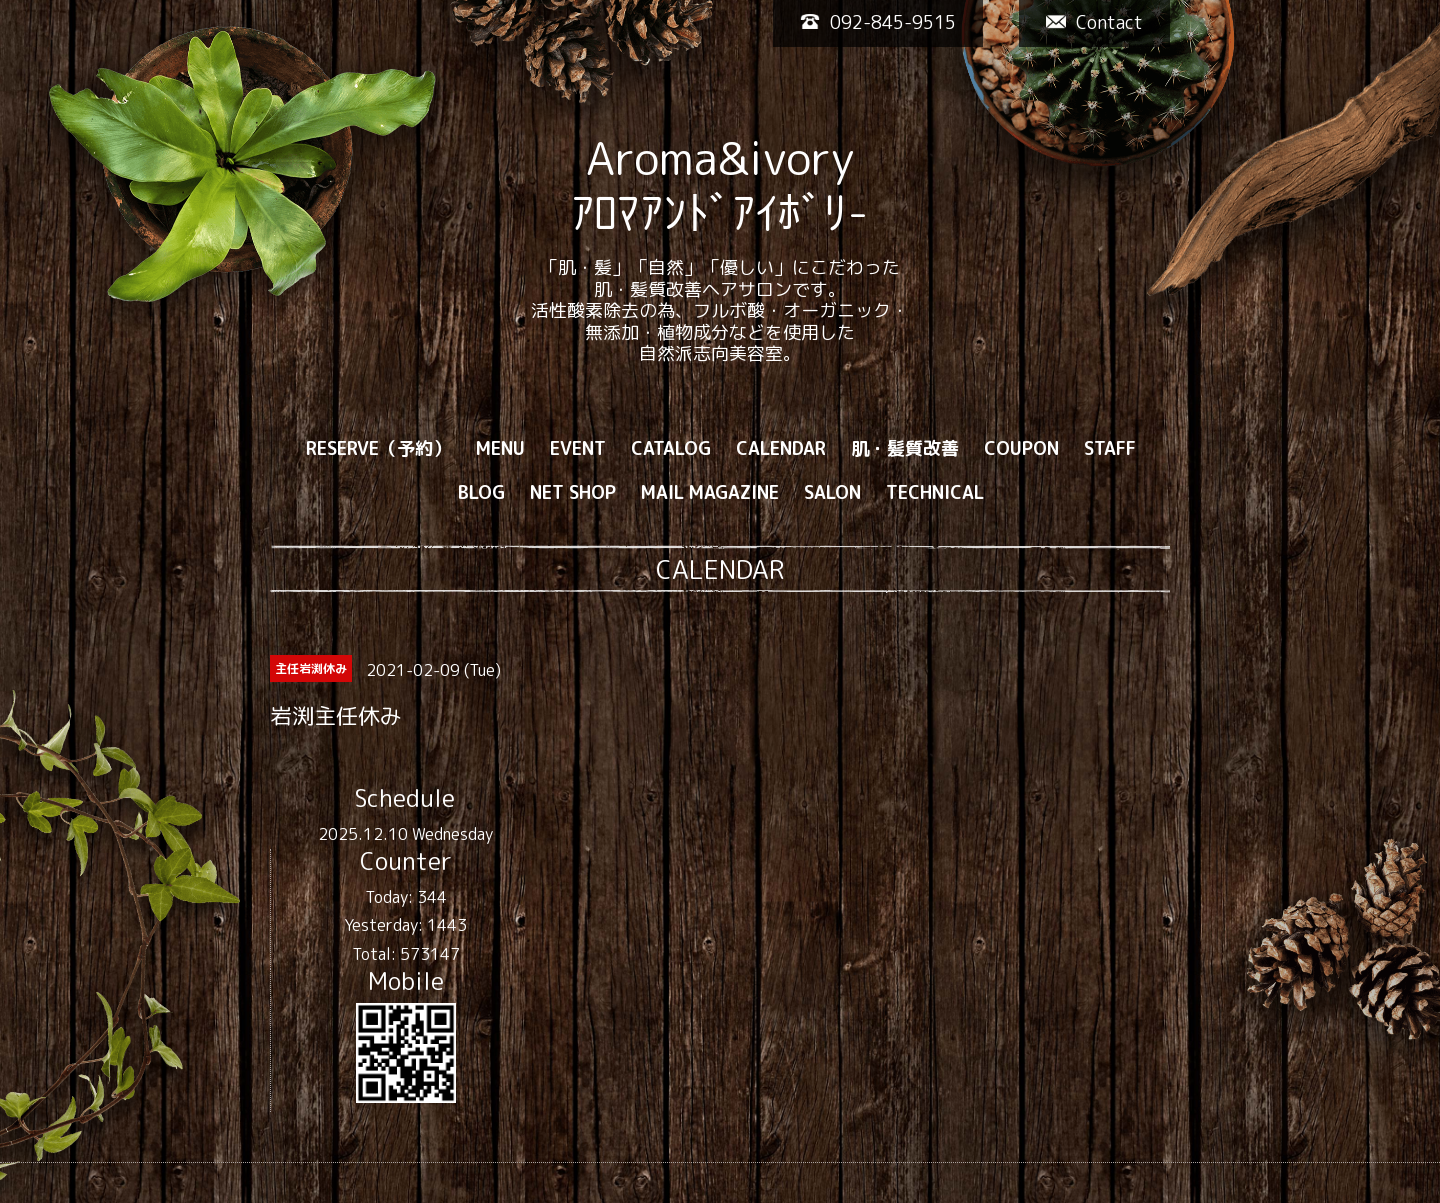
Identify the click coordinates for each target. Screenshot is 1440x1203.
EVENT (578, 448)
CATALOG (671, 448)
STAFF (1110, 448)
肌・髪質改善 (905, 448)
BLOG (481, 492)
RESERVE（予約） (378, 448)
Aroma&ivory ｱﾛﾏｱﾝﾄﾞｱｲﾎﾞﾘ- (720, 185)
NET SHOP (573, 492)
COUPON (1021, 448)
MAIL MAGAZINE (710, 492)
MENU (500, 448)
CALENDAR (781, 448)
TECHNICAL (935, 492)
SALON (832, 492)
